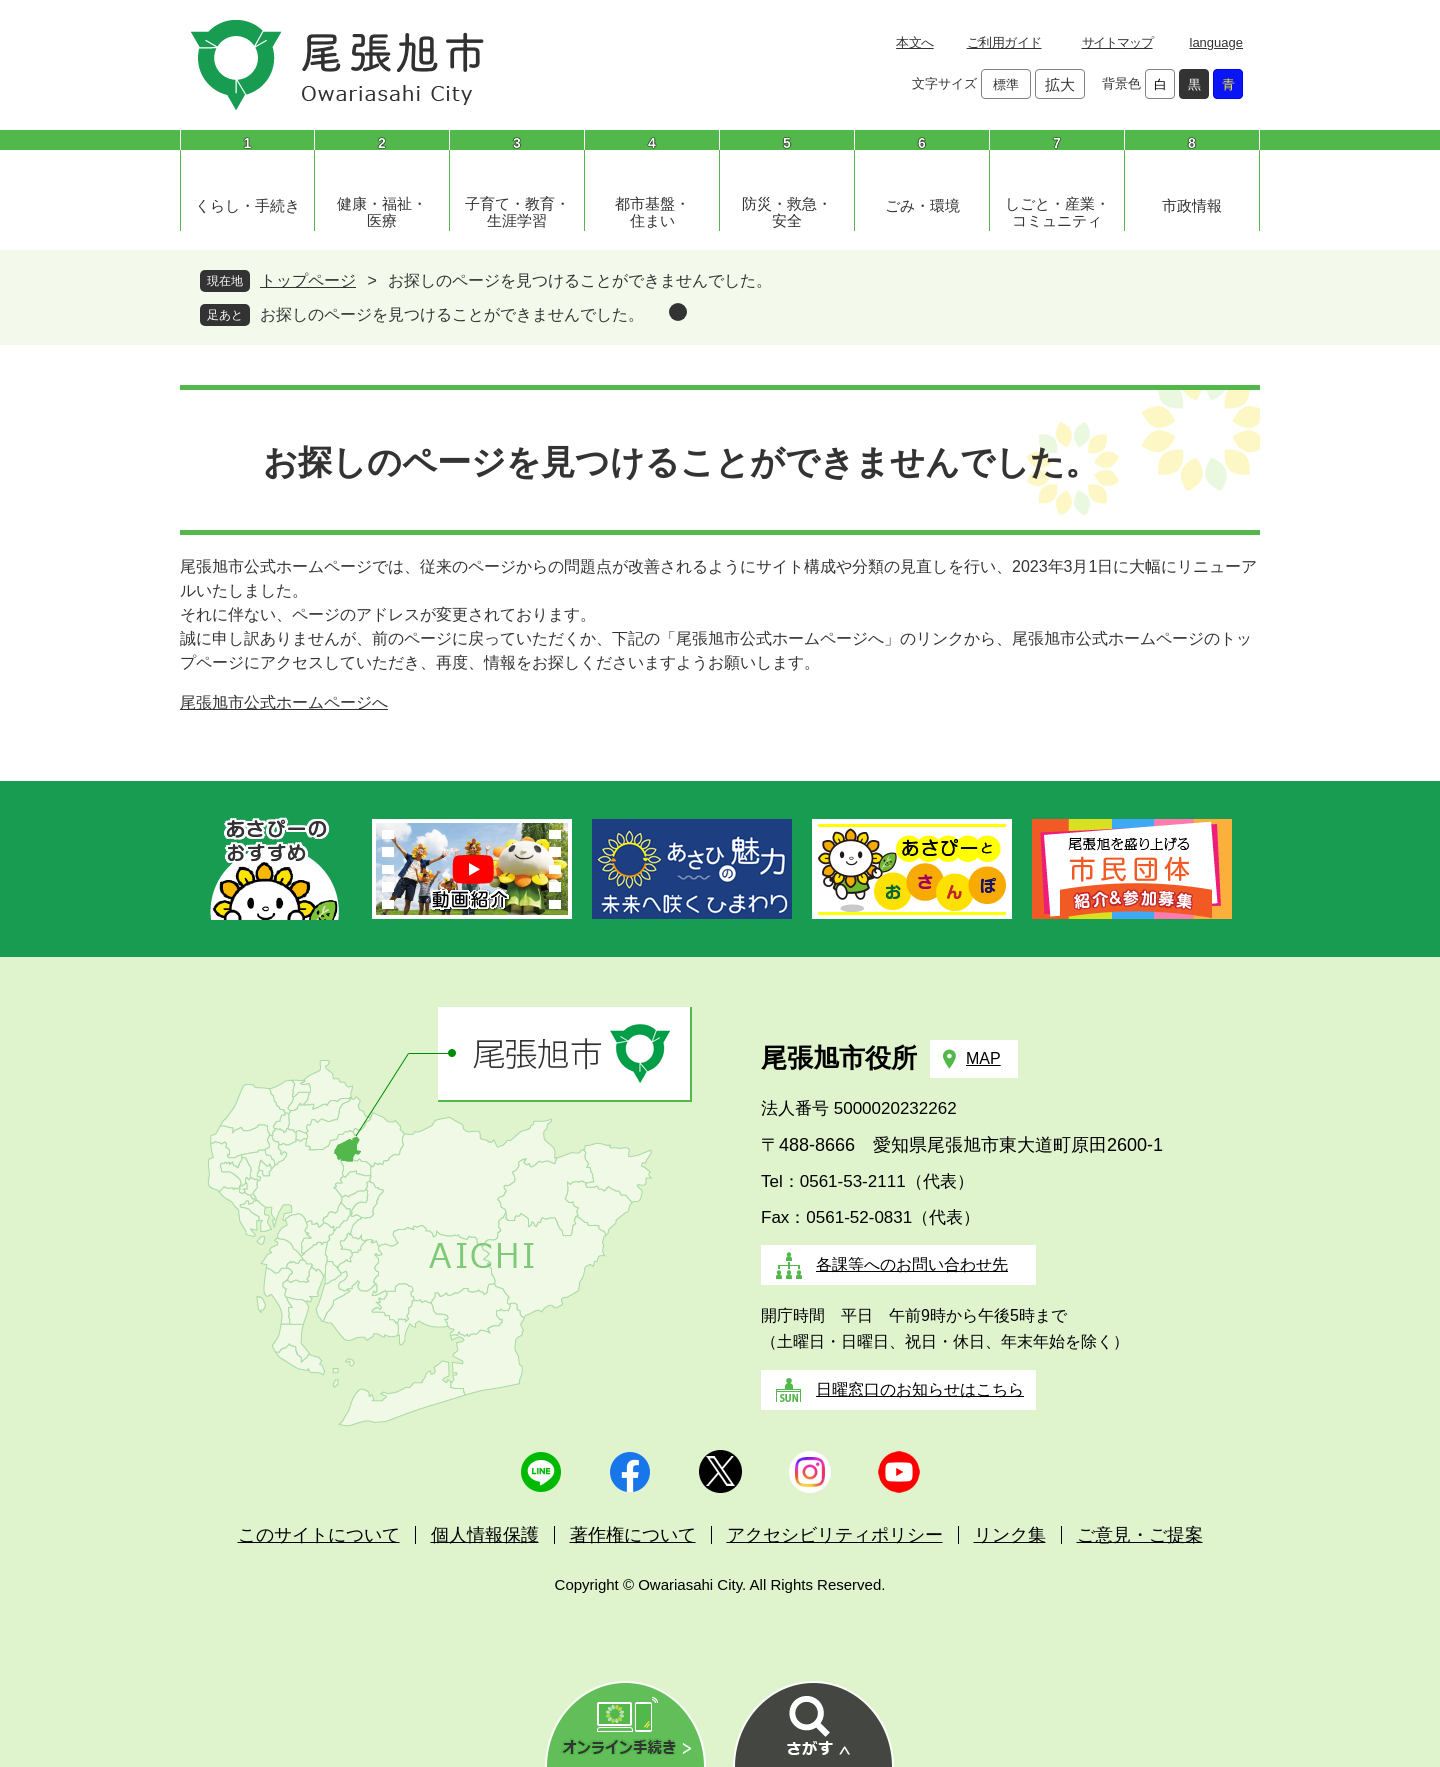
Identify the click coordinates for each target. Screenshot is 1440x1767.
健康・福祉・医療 (382, 212)
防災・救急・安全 (787, 212)
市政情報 (1192, 205)
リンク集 (1010, 1535)
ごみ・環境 (922, 205)
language (1217, 42)
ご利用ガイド (1004, 42)
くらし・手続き (247, 205)
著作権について (633, 1535)
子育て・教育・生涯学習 (517, 212)
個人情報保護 (485, 1535)
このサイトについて (319, 1535)
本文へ (914, 42)
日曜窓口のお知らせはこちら (920, 1389)
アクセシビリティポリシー (835, 1535)
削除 (678, 312)
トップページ (308, 280)
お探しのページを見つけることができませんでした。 (452, 314)
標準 (1006, 84)
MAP (983, 1058)
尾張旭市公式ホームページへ (284, 702)
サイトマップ (1117, 42)
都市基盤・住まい (652, 212)
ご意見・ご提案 (1140, 1535)
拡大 (1060, 84)
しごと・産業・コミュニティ (1057, 212)
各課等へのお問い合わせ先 (912, 1264)
